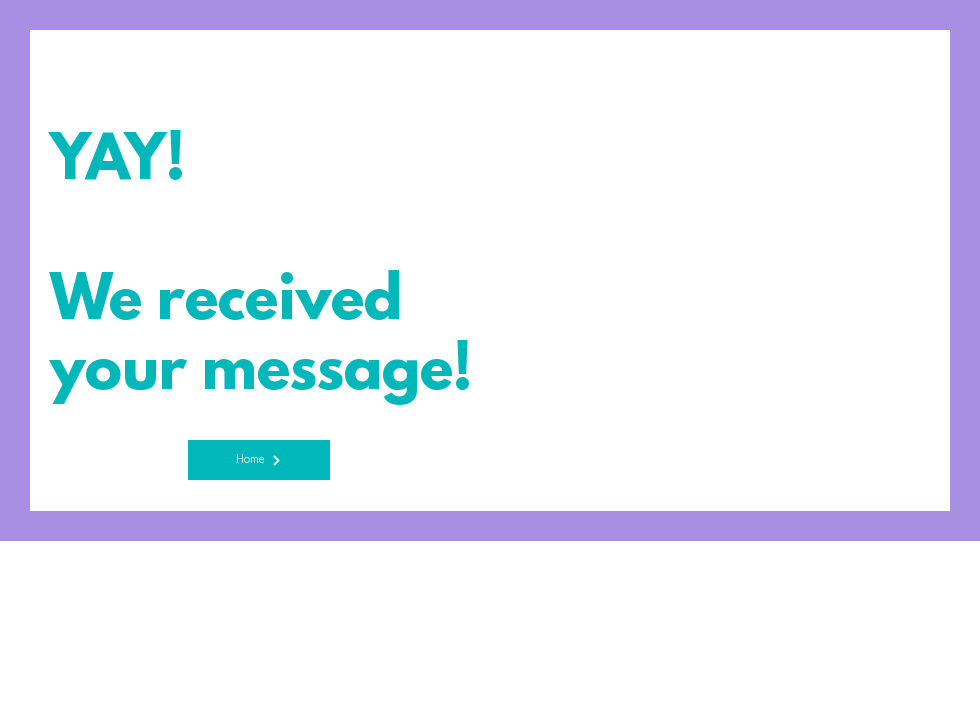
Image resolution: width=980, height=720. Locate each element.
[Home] (259, 460)
